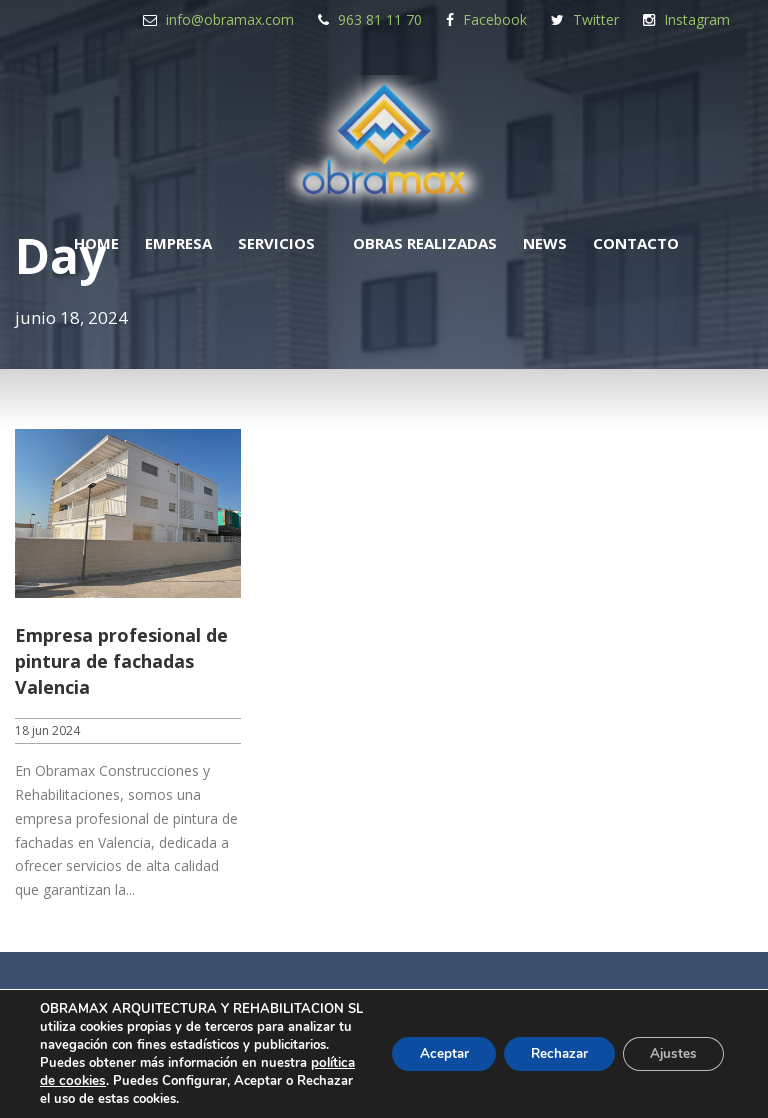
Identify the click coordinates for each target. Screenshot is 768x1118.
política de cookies (237, 1063)
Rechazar (548, 1044)
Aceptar (425, 1044)
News (545, 243)
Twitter (596, 19)
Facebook (495, 19)
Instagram (697, 19)
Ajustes (670, 1044)
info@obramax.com (230, 19)
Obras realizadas (425, 243)
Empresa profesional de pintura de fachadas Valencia (121, 661)
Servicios (276, 243)
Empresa (178, 243)
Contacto (636, 243)
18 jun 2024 (47, 730)
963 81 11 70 (380, 19)
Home (96, 243)
